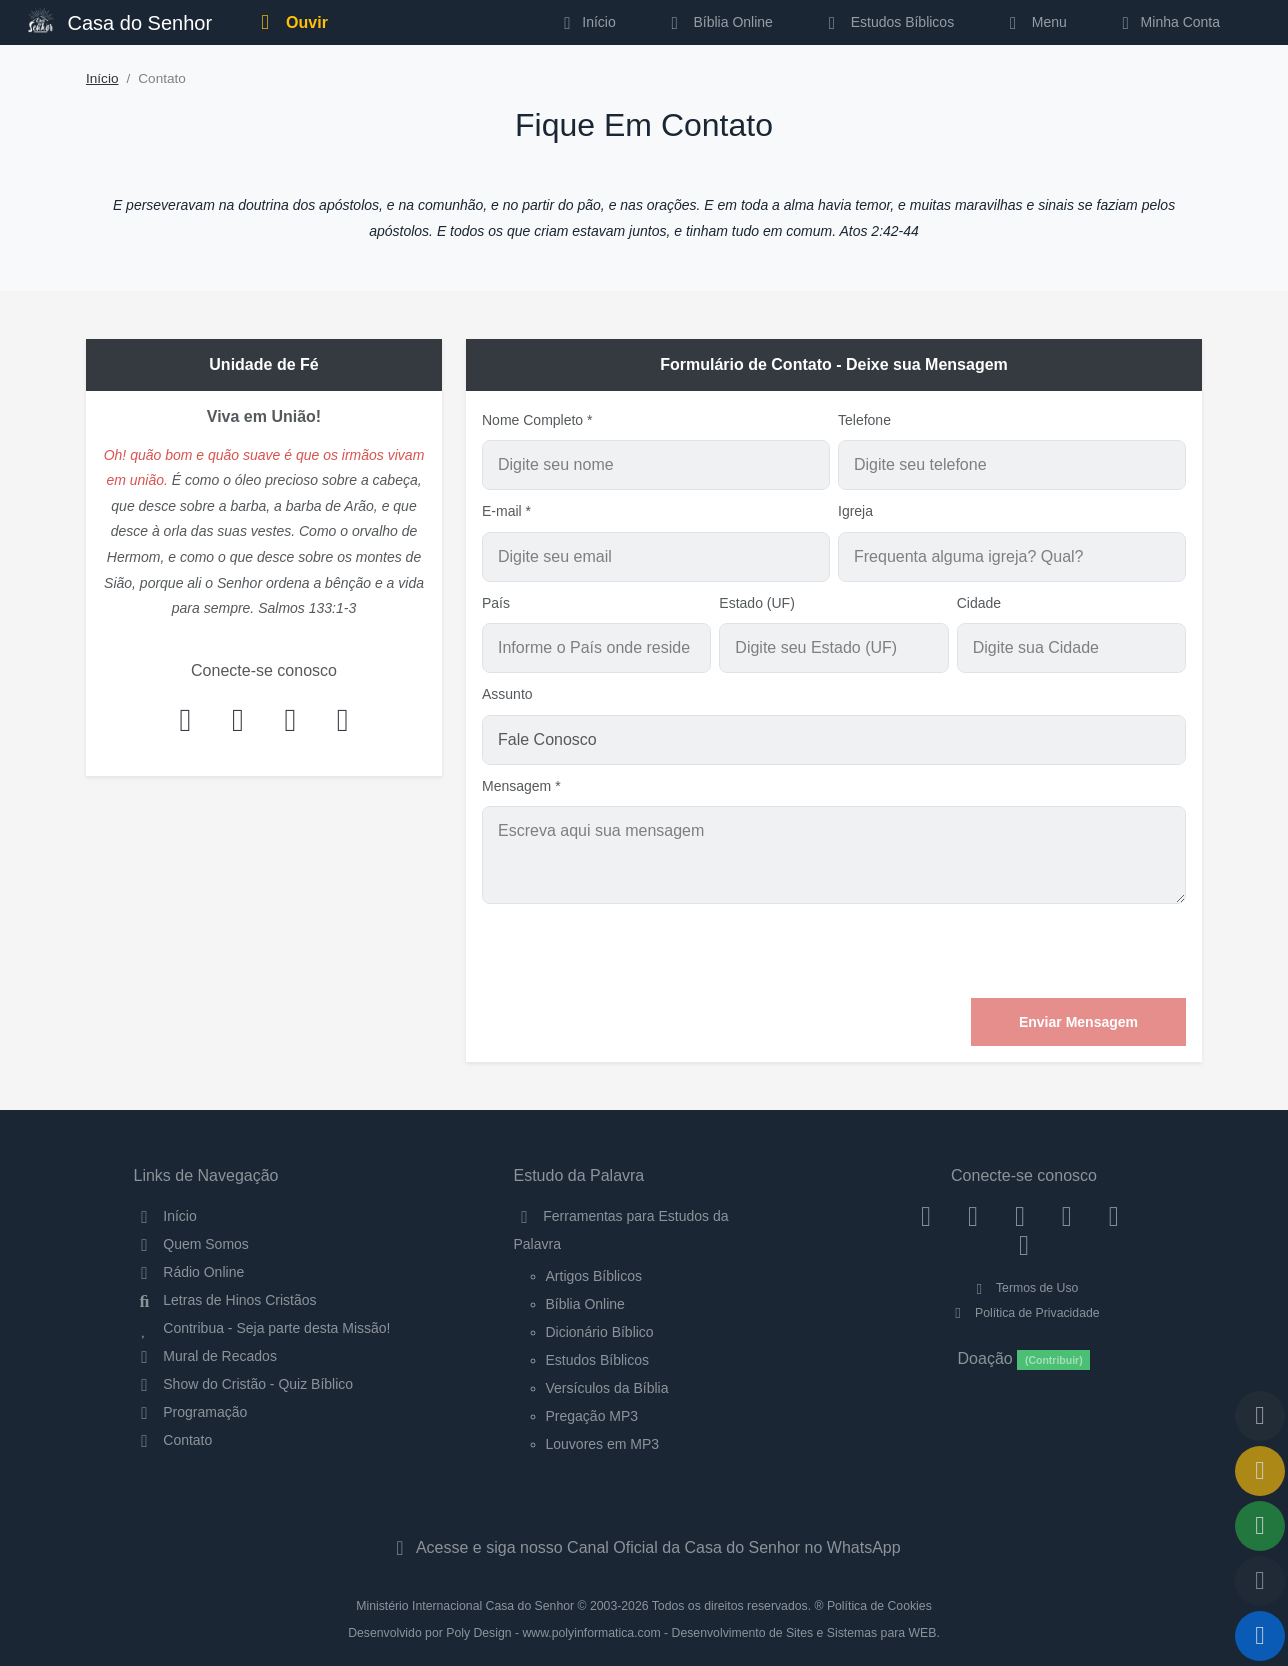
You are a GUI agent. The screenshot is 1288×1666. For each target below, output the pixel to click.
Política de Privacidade (1023, 1313)
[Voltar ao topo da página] (1260, 1416)
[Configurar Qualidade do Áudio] (1260, 1581)
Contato (173, 1440)
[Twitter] (1020, 1216)
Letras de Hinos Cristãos (225, 1300)
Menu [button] (1034, 22)
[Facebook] (926, 1216)
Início (102, 78)
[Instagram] (973, 1216)
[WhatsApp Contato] (1113, 1216)
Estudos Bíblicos (887, 22)
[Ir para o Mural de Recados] (1260, 1471)
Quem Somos (191, 1244)
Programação (191, 1412)
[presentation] (1034, 951)
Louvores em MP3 (603, 1444)
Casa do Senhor (120, 20)
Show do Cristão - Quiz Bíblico (244, 1384)
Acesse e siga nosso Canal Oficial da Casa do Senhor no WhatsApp (643, 1547)
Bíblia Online (718, 22)
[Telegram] (1024, 1245)
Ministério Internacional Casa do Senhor (465, 1606)
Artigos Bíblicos (594, 1276)
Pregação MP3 (592, 1416)
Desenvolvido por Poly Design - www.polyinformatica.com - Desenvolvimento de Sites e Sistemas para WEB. (644, 1633)
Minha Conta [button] (1167, 22)
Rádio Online (189, 1272)
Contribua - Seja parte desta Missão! (262, 1328)
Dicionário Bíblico (600, 1332)
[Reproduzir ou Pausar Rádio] (1260, 1636)
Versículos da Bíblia (607, 1388)
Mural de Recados (205, 1356)
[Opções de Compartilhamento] (1260, 1526)
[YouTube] (1066, 1216)
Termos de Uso (1024, 1288)
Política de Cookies (879, 1606)
